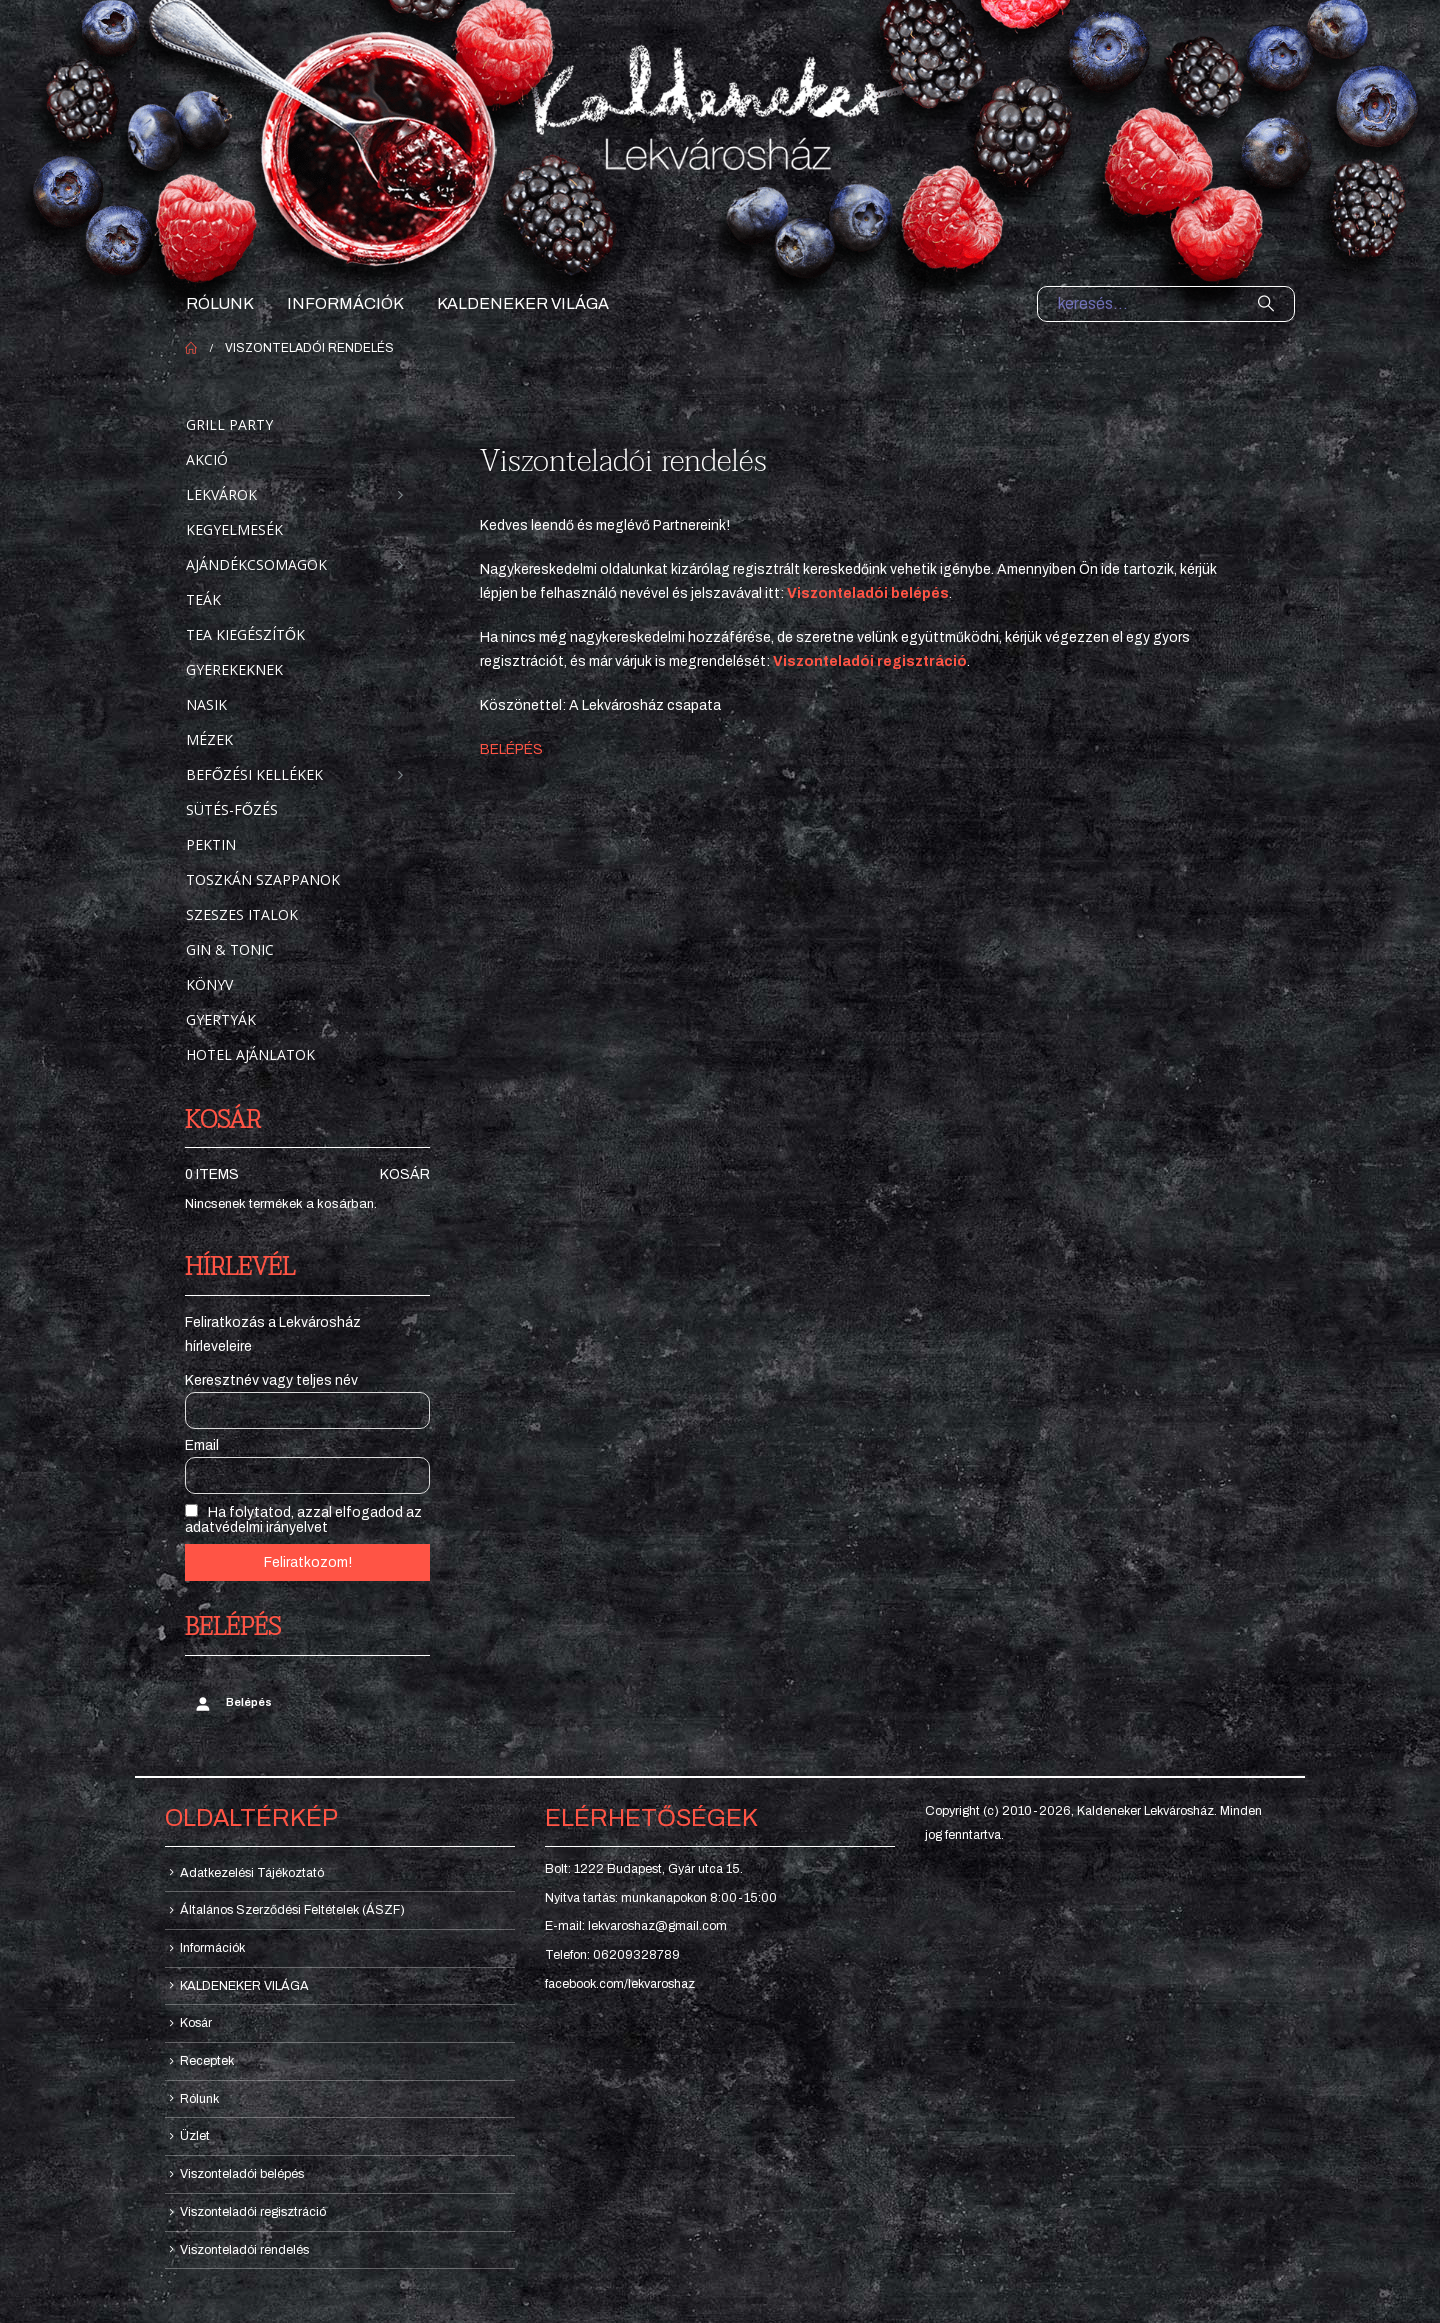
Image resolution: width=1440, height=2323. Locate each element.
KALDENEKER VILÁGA (523, 303)
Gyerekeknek (234, 669)
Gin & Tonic (230, 949)
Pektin (211, 844)
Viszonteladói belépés (868, 593)
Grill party (229, 424)
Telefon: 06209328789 (612, 1955)
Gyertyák (221, 1019)
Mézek (209, 739)
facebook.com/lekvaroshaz (620, 1984)
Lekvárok (221, 494)
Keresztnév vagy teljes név (271, 1380)
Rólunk (220, 303)
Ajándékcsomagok (256, 564)
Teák (203, 599)
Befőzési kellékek (254, 774)
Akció (207, 459)
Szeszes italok (242, 914)
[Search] (1266, 304)
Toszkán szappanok (263, 879)
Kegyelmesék (234, 529)
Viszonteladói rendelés (244, 2250)
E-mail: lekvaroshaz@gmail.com (636, 1926)
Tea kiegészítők (245, 634)
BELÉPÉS (511, 749)
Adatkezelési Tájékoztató (252, 1873)
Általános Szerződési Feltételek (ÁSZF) (292, 1910)
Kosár (405, 1174)
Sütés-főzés (232, 809)
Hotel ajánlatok (250, 1054)
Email (202, 1445)
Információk (345, 303)
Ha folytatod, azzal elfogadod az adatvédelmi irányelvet (303, 1519)
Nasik (206, 704)
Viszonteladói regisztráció (253, 2212)
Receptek (207, 2061)
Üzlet (195, 2136)
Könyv (209, 984)
